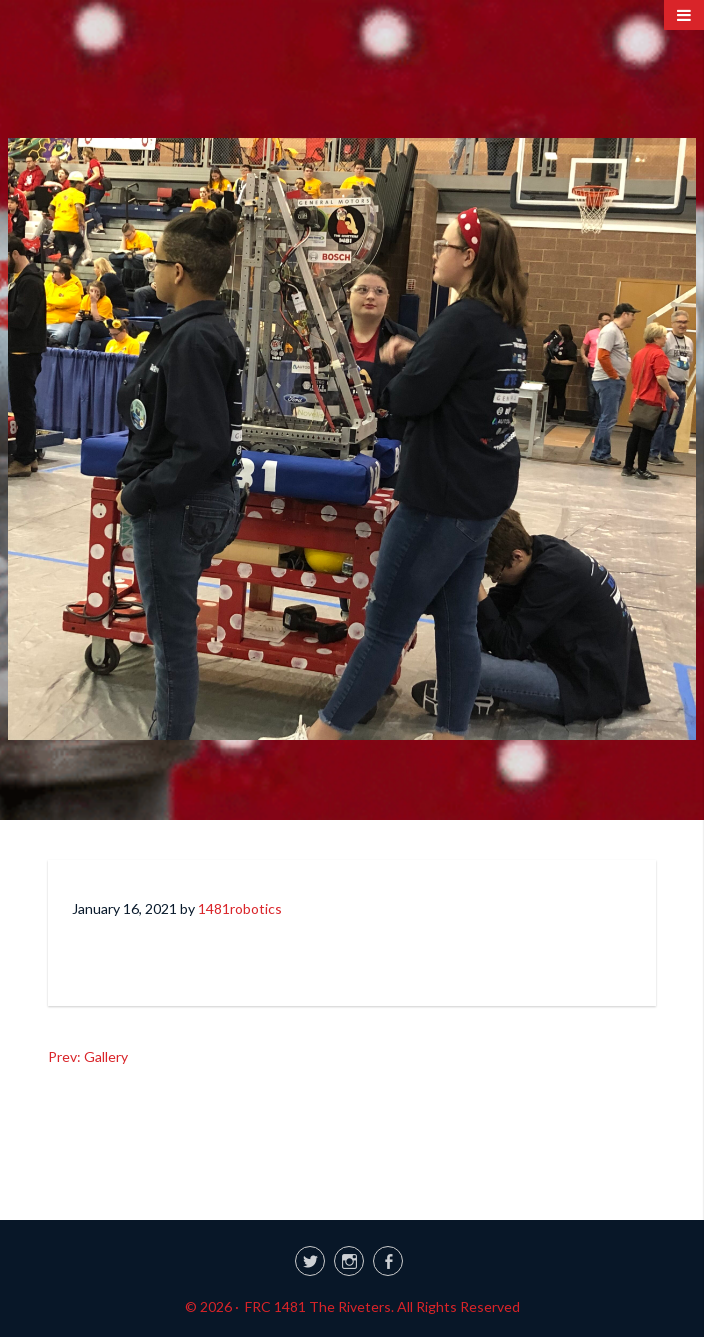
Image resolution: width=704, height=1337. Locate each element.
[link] (352, 1258)
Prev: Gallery (88, 1056)
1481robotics (240, 908)
